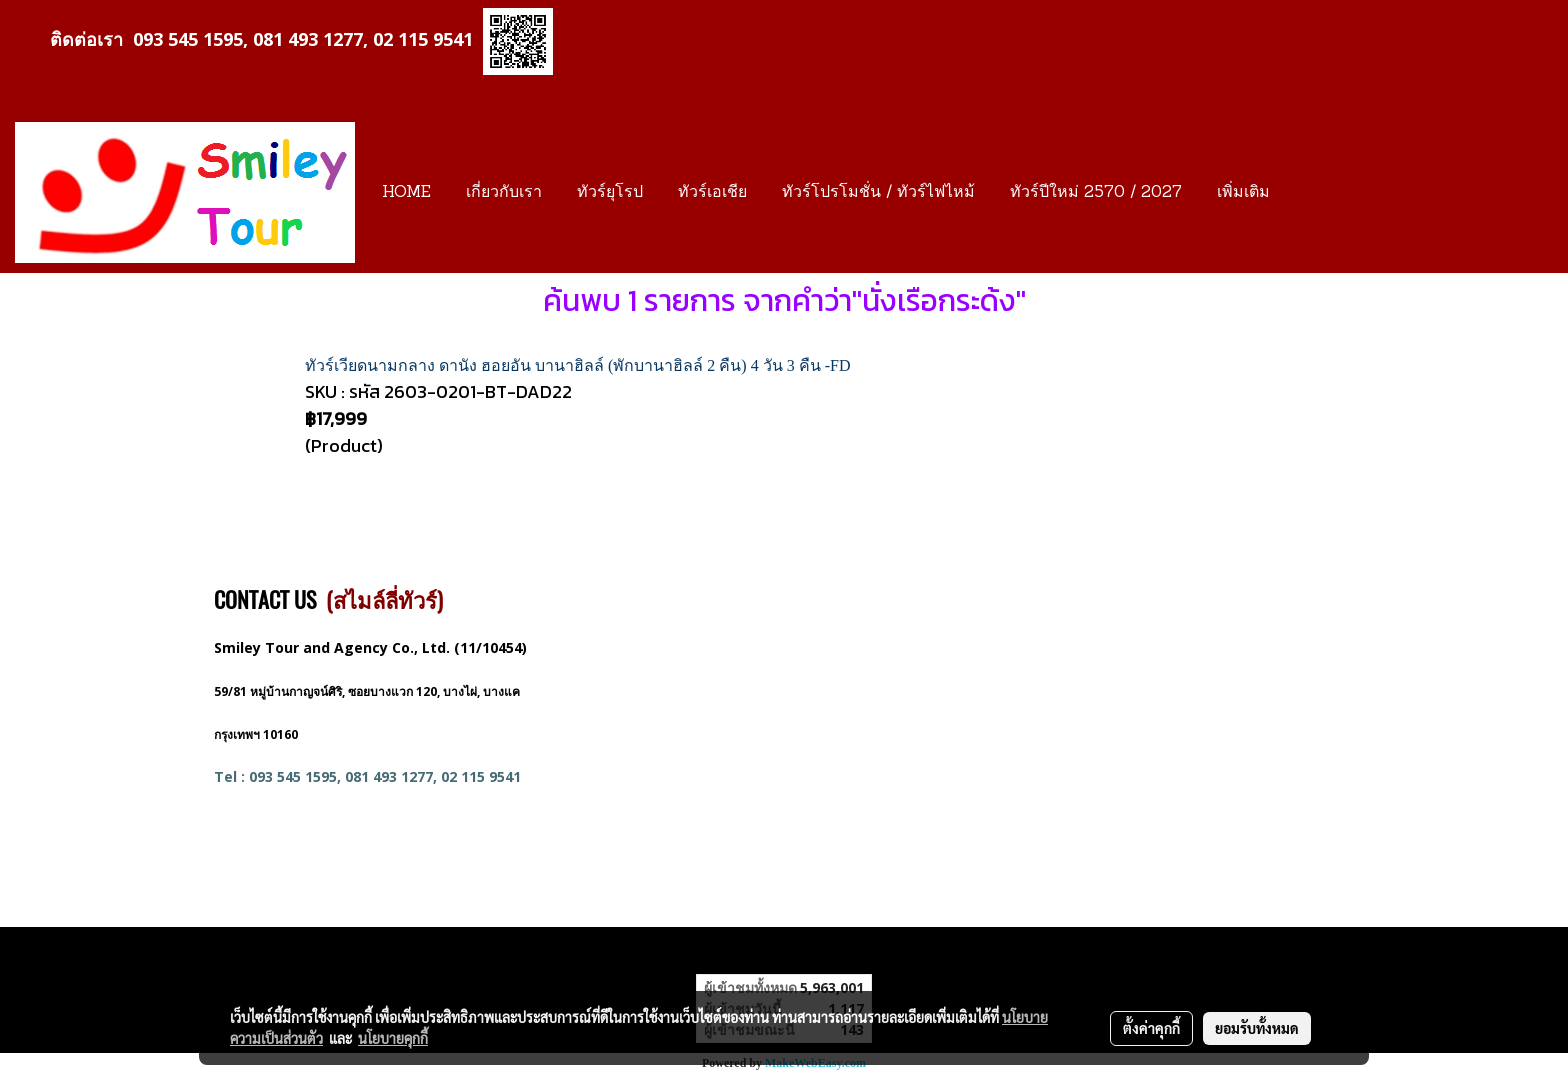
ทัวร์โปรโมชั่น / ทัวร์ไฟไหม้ (878, 193)
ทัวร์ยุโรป (610, 193)
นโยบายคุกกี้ (393, 1038)
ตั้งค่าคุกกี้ (1151, 1028)
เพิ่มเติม (1243, 193)
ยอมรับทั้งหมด (1257, 1028)
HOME (406, 193)
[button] (1305, 193)
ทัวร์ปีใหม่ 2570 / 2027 (1096, 193)
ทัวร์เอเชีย (712, 193)
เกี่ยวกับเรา (504, 193)
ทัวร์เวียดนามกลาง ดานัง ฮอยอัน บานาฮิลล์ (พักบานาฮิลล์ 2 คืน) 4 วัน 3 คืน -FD (577, 365)
